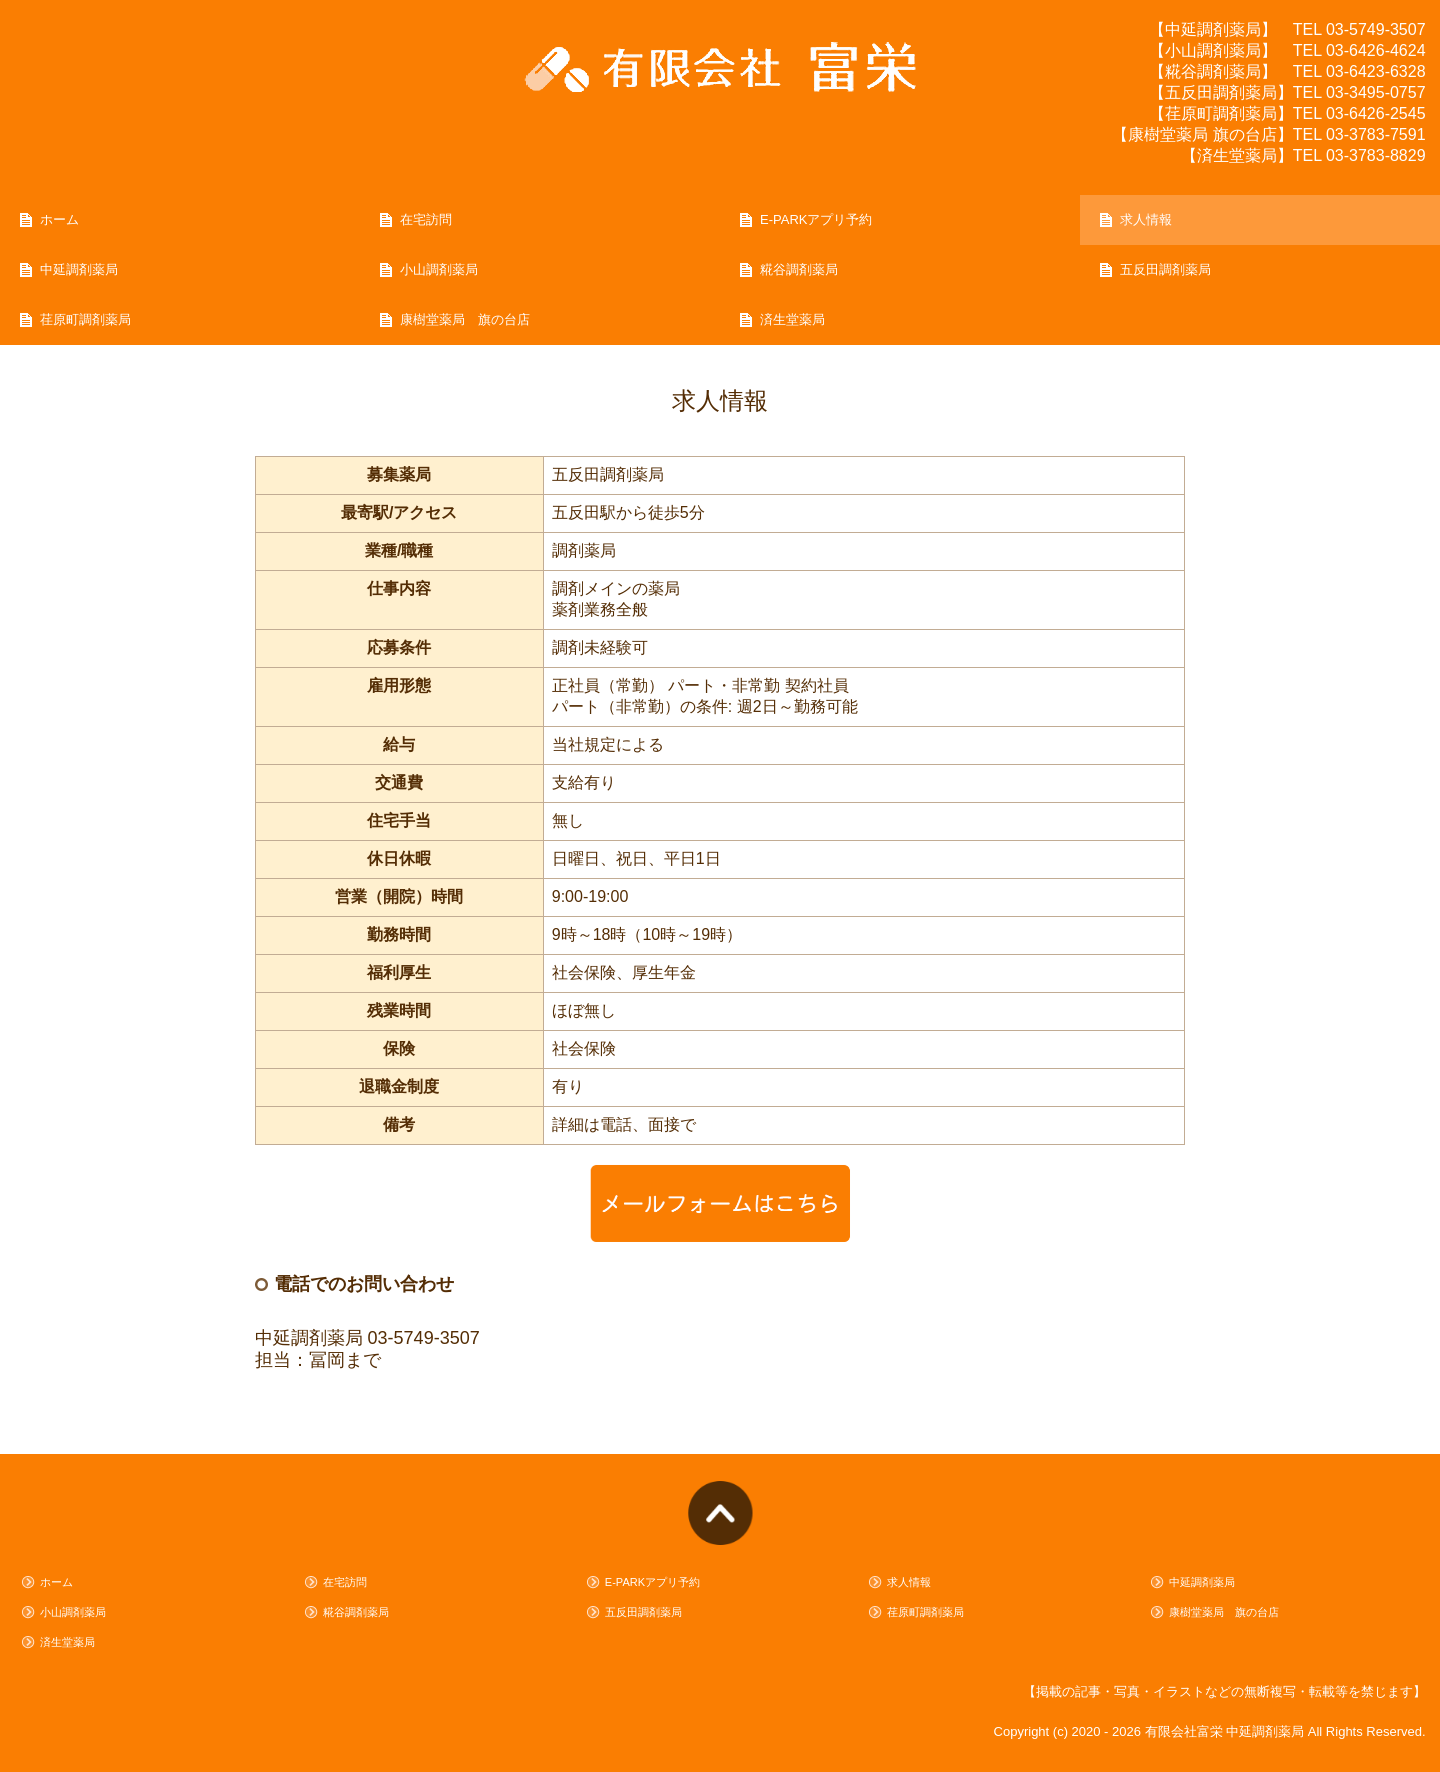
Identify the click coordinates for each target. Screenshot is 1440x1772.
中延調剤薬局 (79, 269)
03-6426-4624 (1376, 50)
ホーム (59, 219)
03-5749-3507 (1376, 29)
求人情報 (1146, 219)
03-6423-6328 (1376, 71)
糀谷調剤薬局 (799, 269)
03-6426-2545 (1376, 113)
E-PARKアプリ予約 (816, 219)
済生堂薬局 (792, 319)
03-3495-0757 (1376, 92)
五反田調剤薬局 (1165, 269)
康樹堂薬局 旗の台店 (465, 319)
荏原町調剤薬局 (85, 319)
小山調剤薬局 (439, 269)
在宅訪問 (426, 219)
